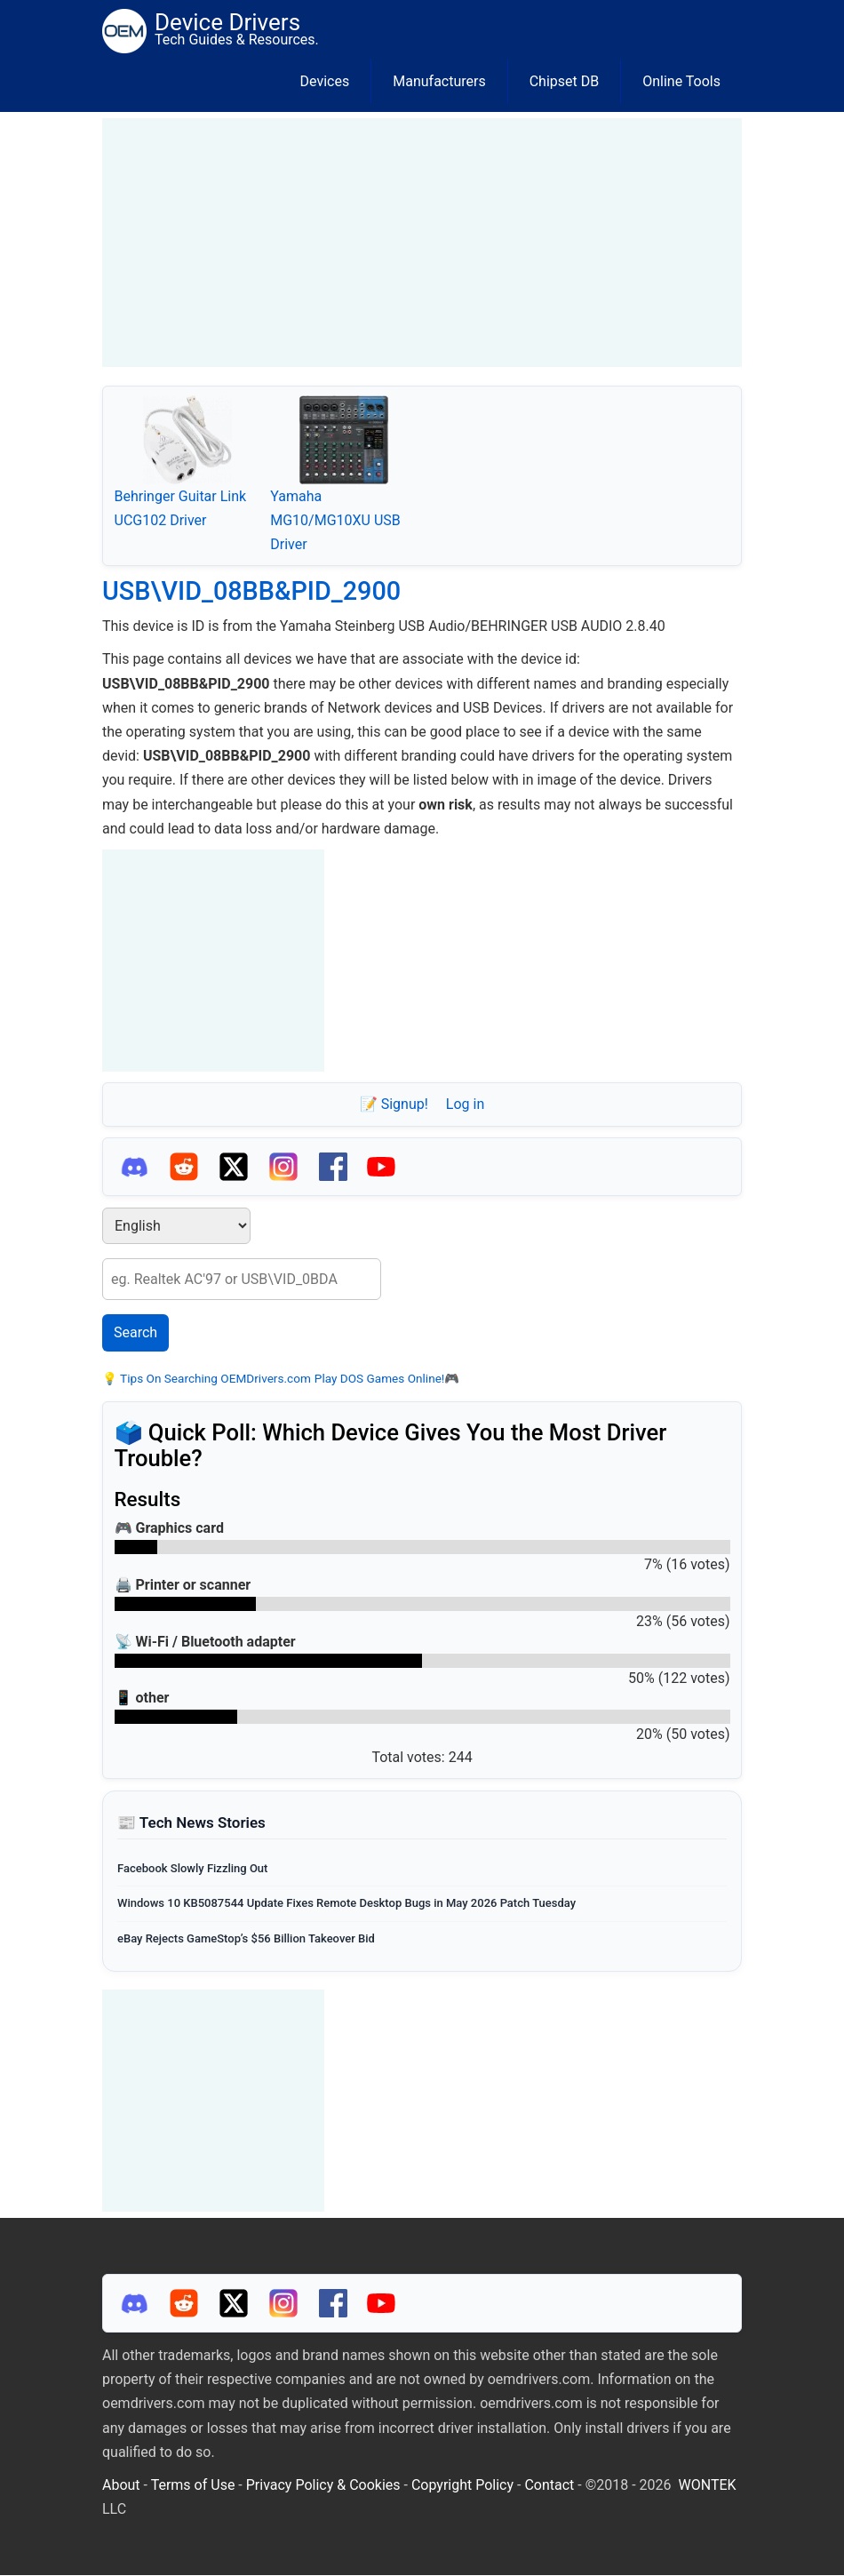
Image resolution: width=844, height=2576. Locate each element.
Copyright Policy (462, 2484)
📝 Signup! (394, 1104)
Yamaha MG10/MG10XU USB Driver (335, 520)
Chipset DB (564, 81)
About (121, 2484)
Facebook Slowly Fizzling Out (192, 1868)
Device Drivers (227, 22)
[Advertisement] (422, 242)
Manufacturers (439, 81)
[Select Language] (176, 1226)
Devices (325, 81)
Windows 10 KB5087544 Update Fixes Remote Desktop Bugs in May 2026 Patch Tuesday (346, 1903)
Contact (549, 2484)
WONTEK (708, 2484)
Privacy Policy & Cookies (323, 2484)
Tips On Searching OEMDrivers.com (214, 1378)
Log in (465, 1104)
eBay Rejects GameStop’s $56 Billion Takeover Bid (246, 1938)
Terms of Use (193, 2484)
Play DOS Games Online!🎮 (387, 1378)
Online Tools (681, 81)
